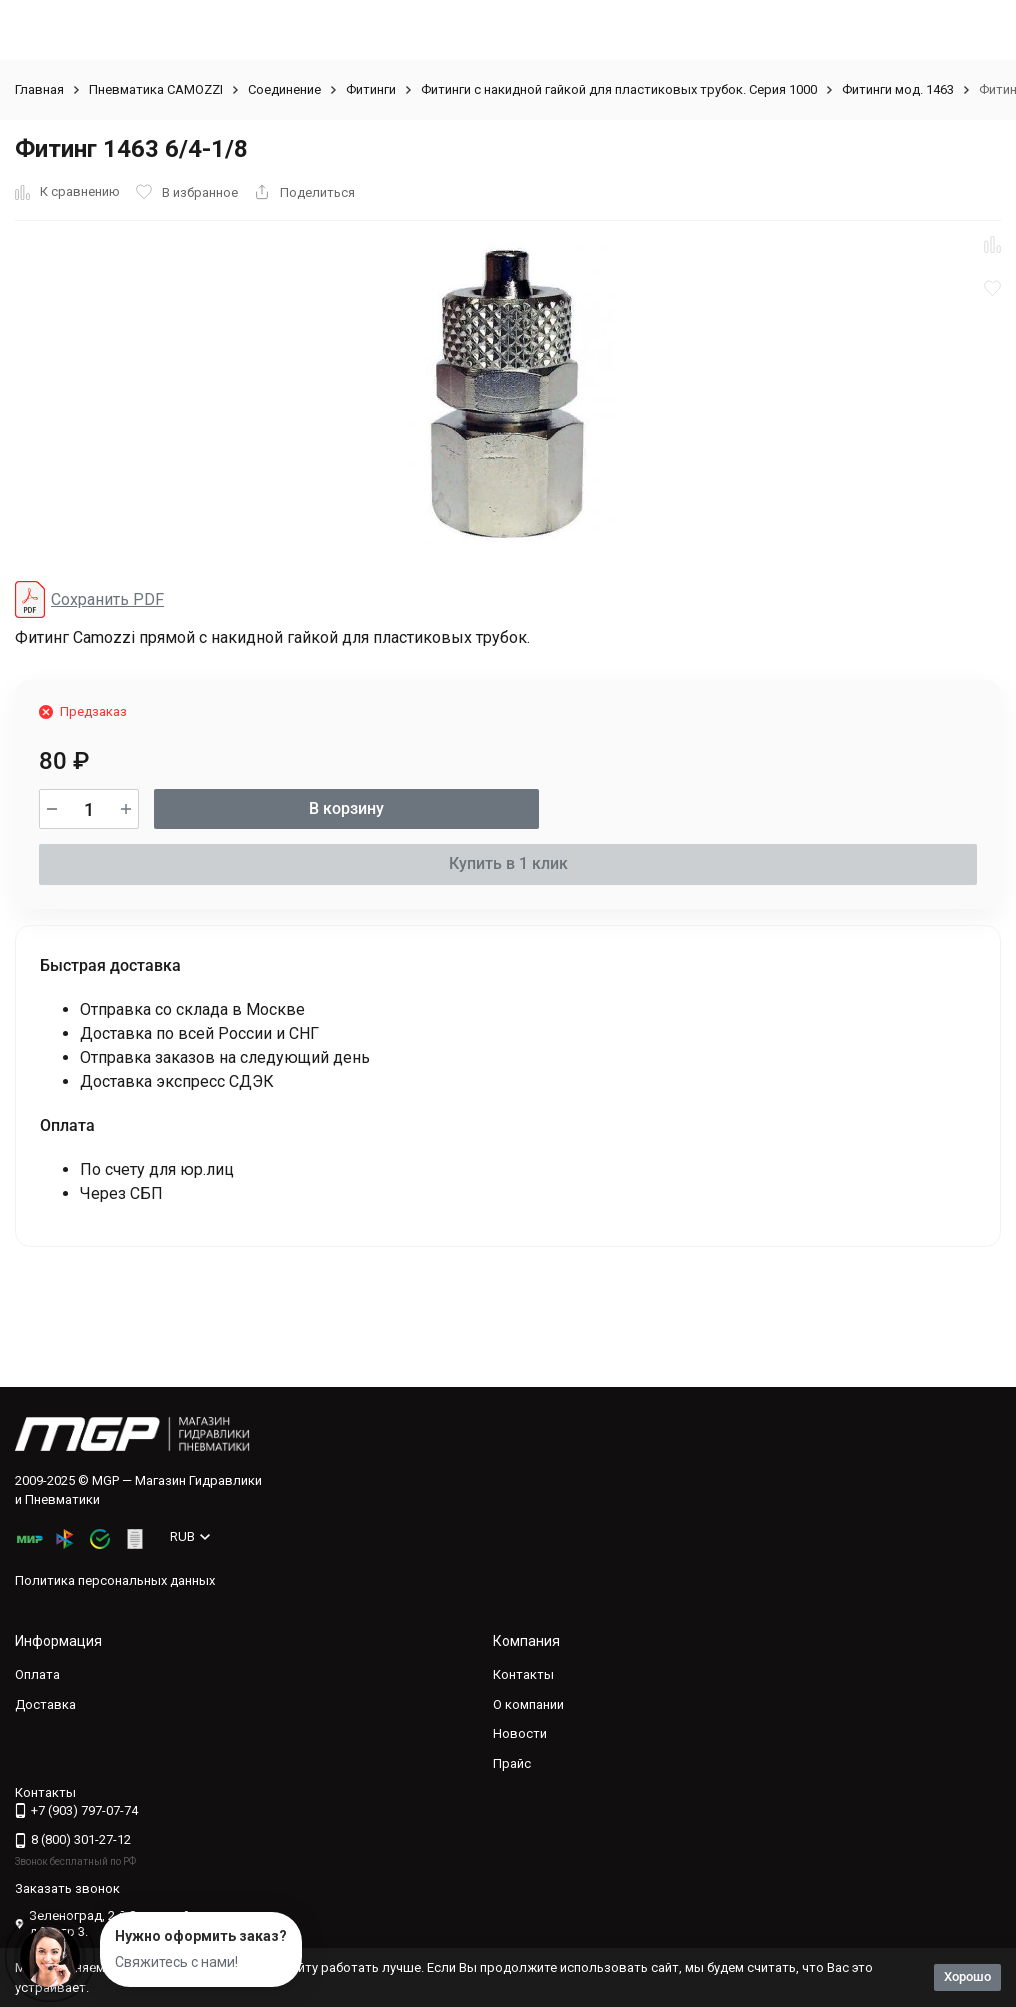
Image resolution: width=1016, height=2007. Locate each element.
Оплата (37, 1674)
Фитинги (371, 89)
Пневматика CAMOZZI (156, 89)
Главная (39, 89)
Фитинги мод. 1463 (898, 89)
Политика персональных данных (115, 1580)
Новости (520, 1733)
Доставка (45, 1704)
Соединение (284, 89)
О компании (528, 1704)
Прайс (512, 1763)
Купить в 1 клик (508, 863)
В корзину (346, 808)
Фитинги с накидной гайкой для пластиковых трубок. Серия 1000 (619, 89)
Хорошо (967, 1976)
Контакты (523, 1674)
